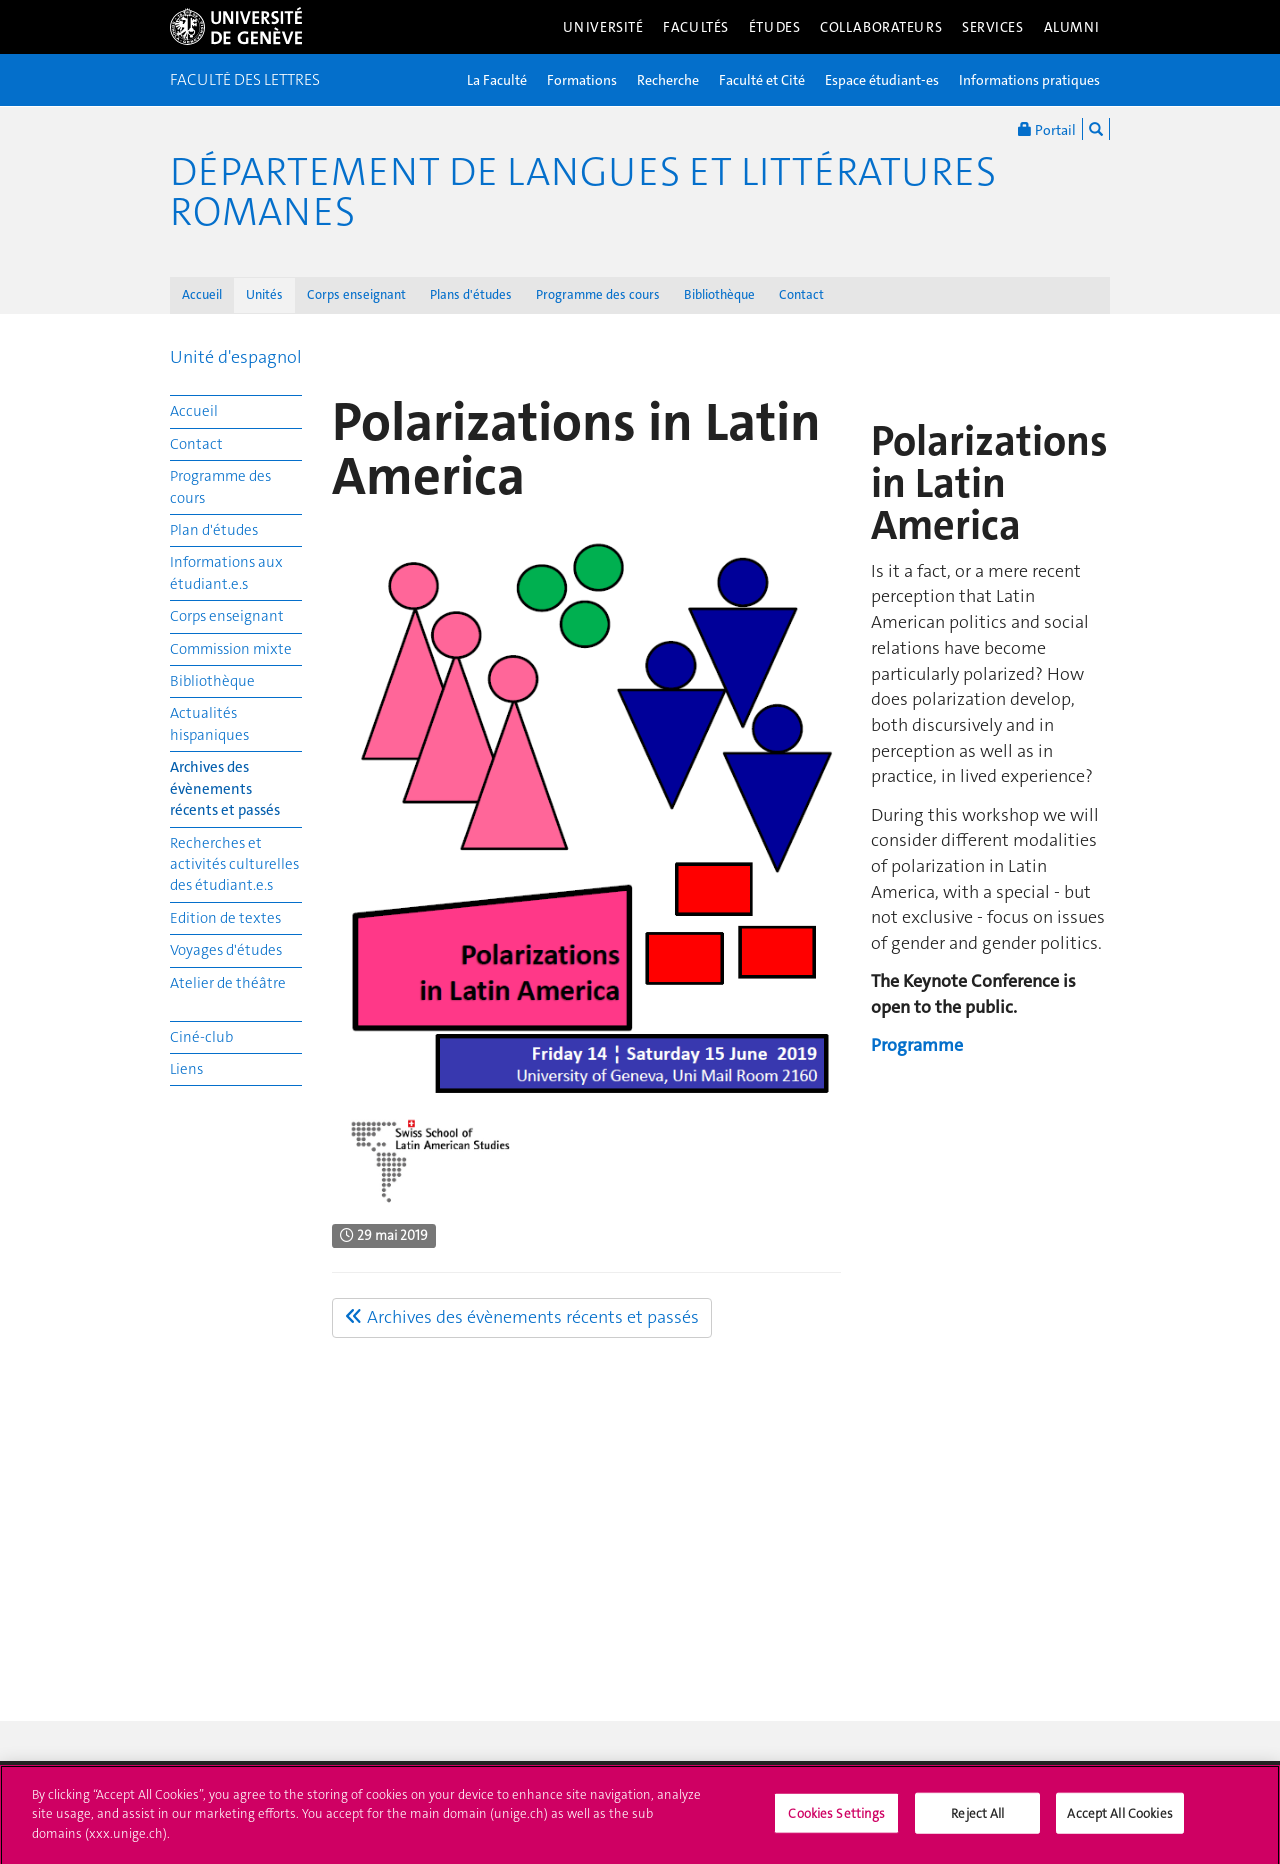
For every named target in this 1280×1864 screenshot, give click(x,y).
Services (993, 27)
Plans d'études (471, 294)
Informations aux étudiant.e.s (226, 572)
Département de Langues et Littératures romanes (583, 192)
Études (774, 27)
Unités (264, 294)
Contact (801, 294)
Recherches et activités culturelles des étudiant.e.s (234, 864)
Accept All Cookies (1119, 1820)
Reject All (977, 1820)
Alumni (1072, 27)
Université (603, 27)
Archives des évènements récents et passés (225, 788)
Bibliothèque (719, 294)
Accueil (202, 294)
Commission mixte (231, 649)
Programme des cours (598, 294)
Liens (186, 1069)
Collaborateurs (881, 27)
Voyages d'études (226, 950)
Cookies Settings (836, 1820)
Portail (1047, 129)
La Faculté (497, 80)
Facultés (696, 27)
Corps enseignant (356, 294)
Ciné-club (201, 1037)
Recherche (668, 80)
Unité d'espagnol (236, 357)
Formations (582, 80)
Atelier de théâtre (228, 983)
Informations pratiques (1029, 80)
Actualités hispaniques (209, 723)
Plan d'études (214, 530)
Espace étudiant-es (882, 80)
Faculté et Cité (762, 80)
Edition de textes (225, 918)
